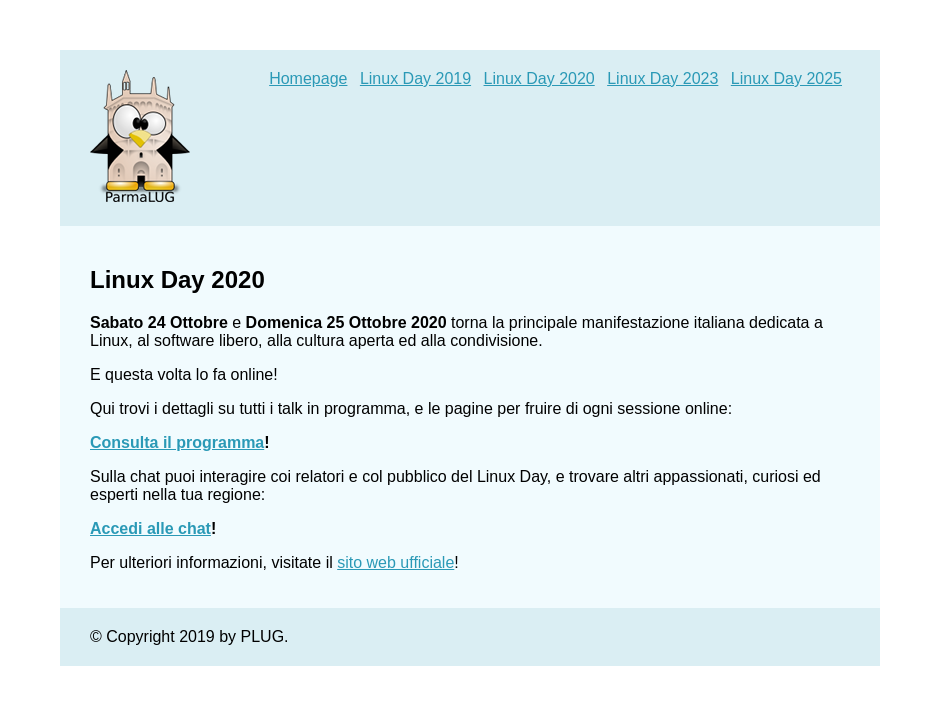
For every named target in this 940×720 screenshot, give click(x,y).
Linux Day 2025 (786, 78)
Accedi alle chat (150, 528)
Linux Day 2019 (415, 78)
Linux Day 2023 (662, 78)
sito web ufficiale (395, 562)
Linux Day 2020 (539, 78)
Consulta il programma (177, 442)
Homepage (308, 78)
